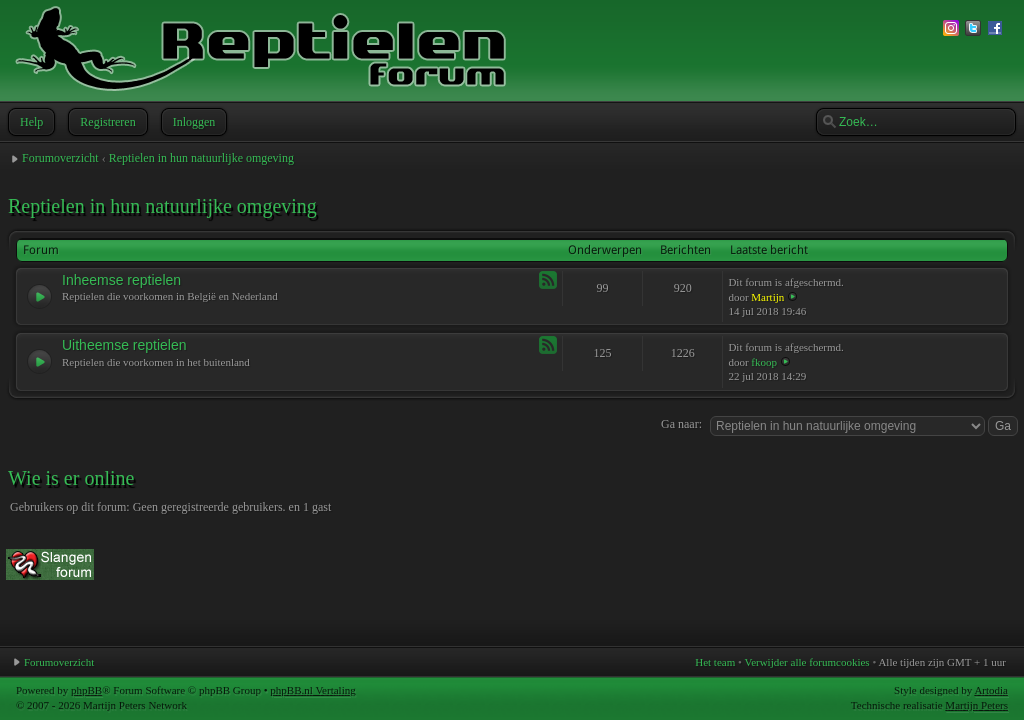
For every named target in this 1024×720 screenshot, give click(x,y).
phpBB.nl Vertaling (312, 690)
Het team (715, 662)
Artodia (991, 690)
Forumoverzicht (60, 158)
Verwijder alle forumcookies (806, 662)
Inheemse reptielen (121, 280)
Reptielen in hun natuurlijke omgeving (201, 158)
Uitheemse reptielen (124, 345)
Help (29, 122)
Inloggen (192, 122)
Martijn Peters (976, 705)
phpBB (86, 690)
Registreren (105, 122)
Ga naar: (681, 424)
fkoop (764, 362)
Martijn (767, 297)
